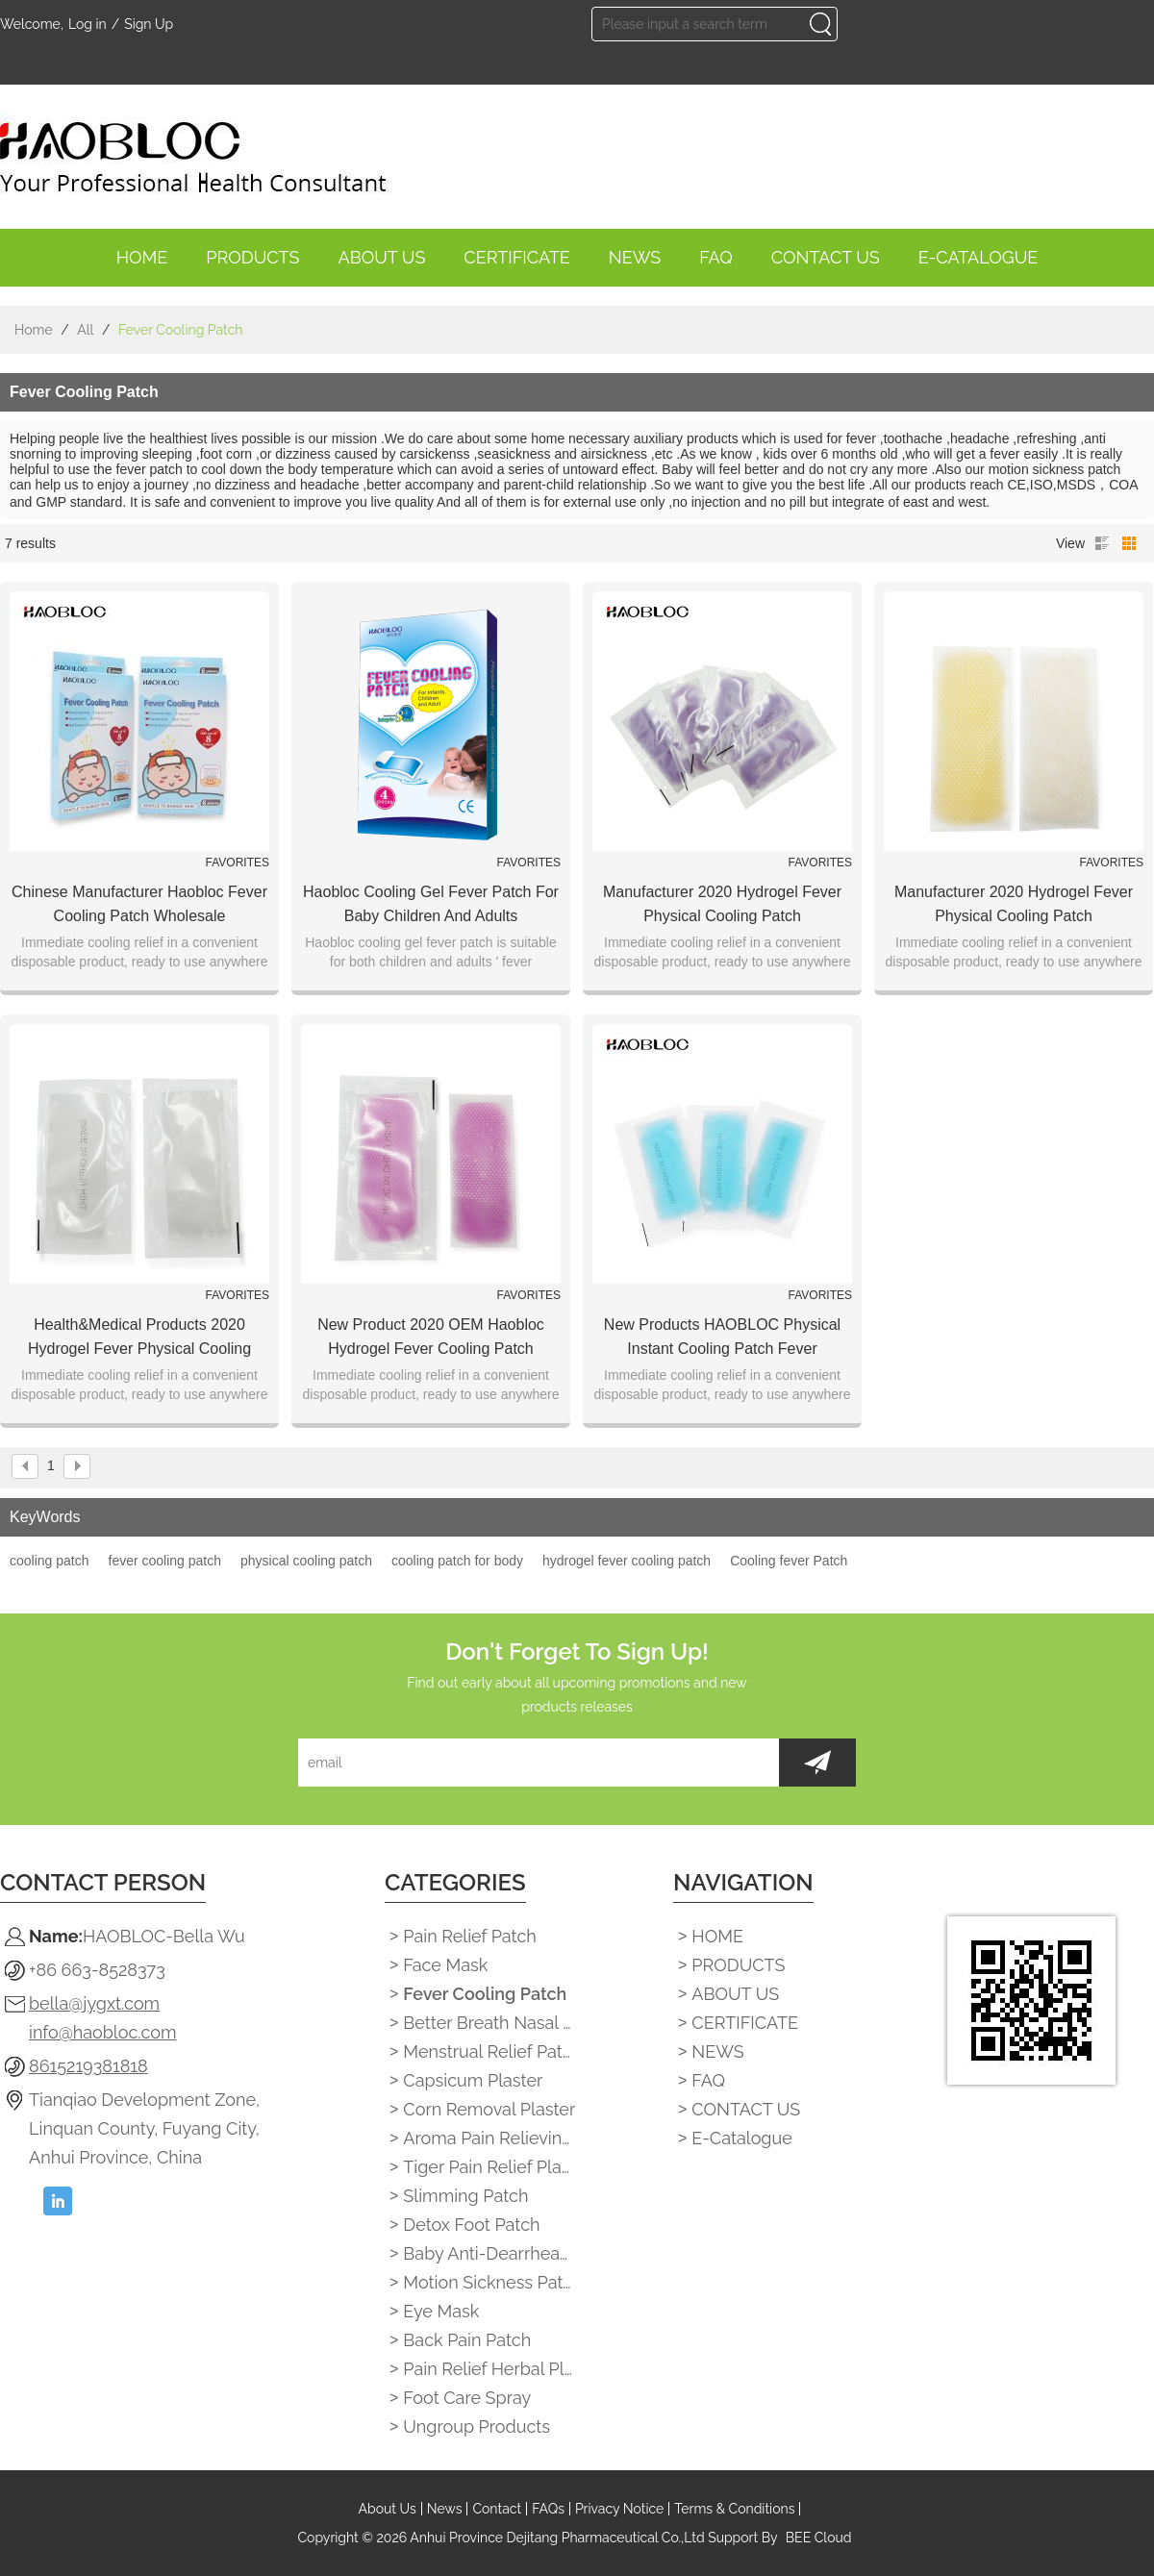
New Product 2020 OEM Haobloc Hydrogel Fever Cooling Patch (430, 1336)
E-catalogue (978, 262)
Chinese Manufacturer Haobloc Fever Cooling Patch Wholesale (139, 904)
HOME (142, 262)
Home (33, 330)
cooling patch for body (457, 1560)
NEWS (635, 262)
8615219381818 (88, 2066)
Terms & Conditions (734, 2508)
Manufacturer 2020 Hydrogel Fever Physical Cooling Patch (722, 904)
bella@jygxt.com (94, 2003)
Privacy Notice (619, 2508)
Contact (496, 2508)
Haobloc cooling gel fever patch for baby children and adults (431, 904)
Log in (87, 24)
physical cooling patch (306, 1560)
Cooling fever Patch (788, 1560)
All (85, 330)
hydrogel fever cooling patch (626, 1560)
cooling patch (49, 1560)
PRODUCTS (252, 262)
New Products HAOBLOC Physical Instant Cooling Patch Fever (722, 1336)
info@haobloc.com (102, 2032)
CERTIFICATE (517, 262)
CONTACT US (825, 262)
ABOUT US (382, 262)
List (1102, 543)
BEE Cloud (819, 2537)
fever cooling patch (165, 1560)
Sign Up (148, 24)
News (445, 2508)
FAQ (716, 262)
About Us (387, 2508)
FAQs (548, 2508)
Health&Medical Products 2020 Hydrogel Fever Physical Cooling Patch (139, 1338)
